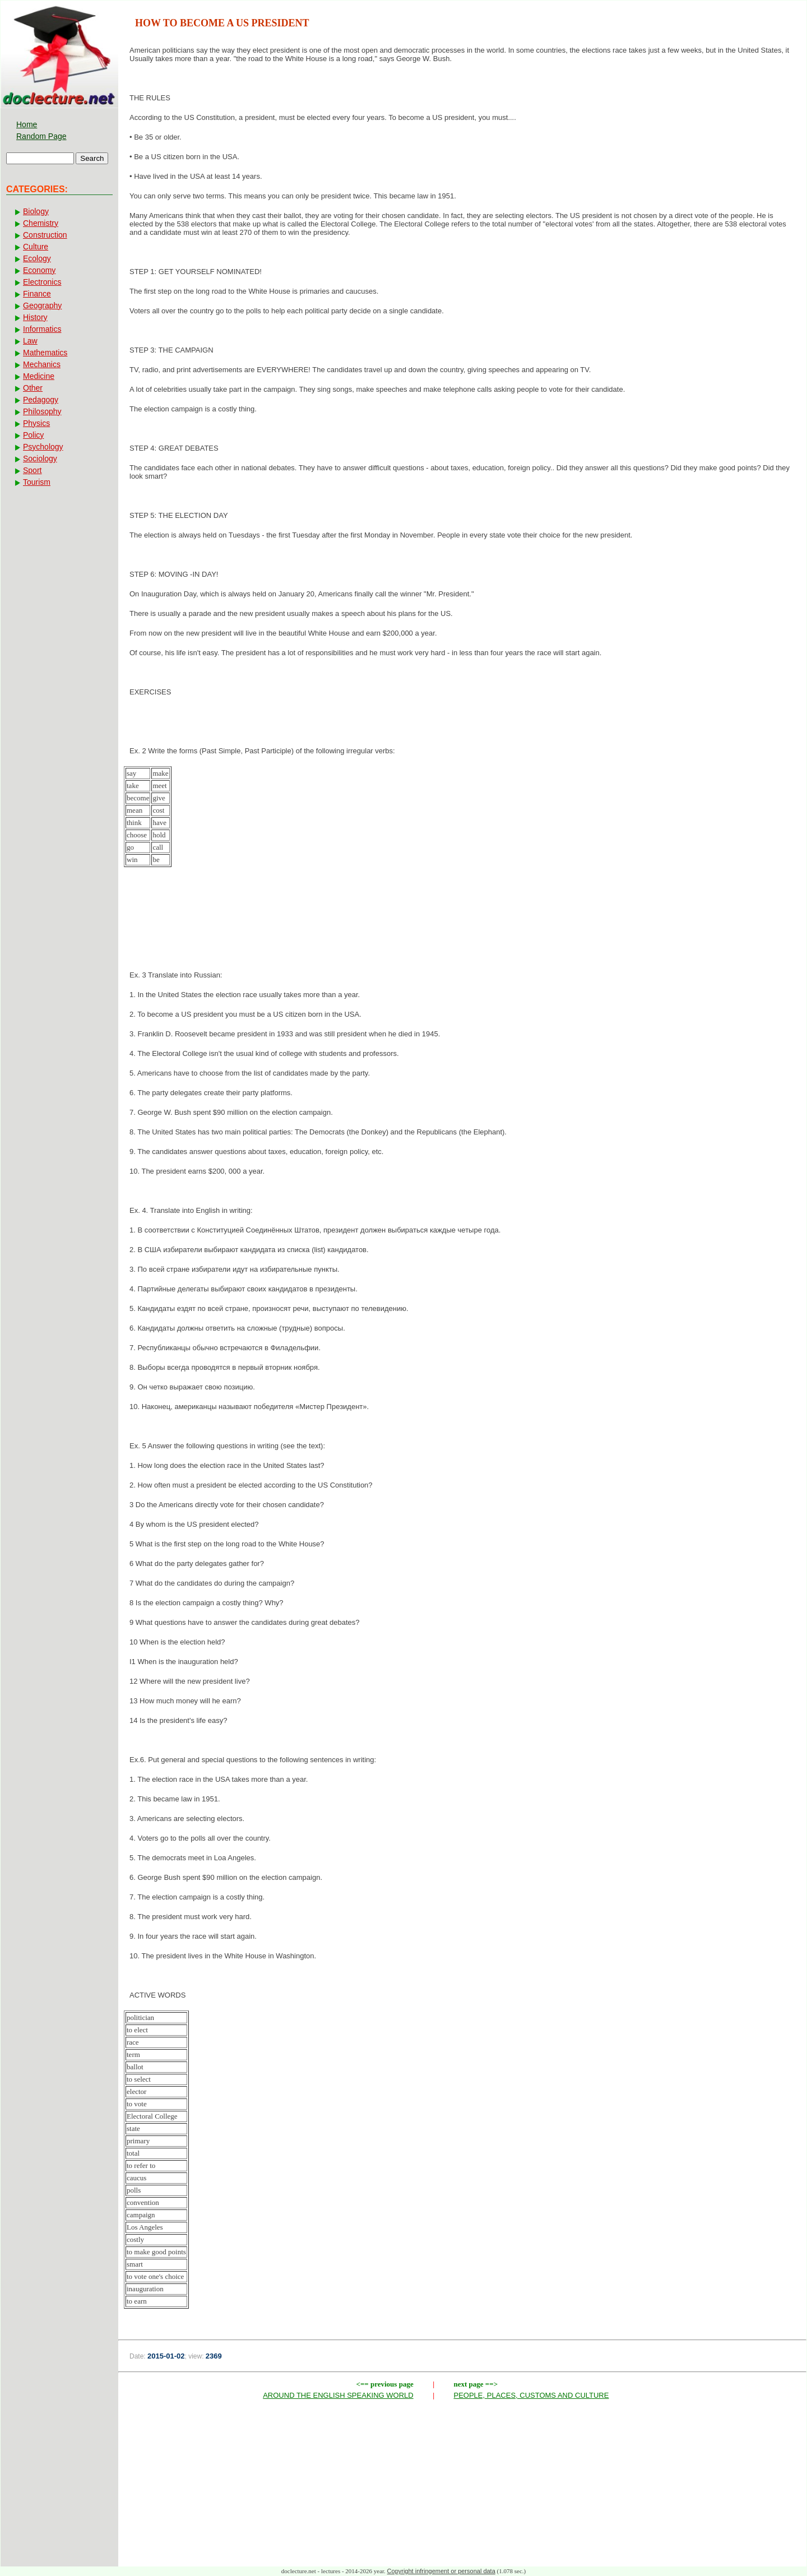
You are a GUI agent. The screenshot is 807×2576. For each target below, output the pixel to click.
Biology (36, 211)
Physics (36, 423)
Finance (37, 293)
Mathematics (45, 352)
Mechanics (42, 364)
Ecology (37, 258)
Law (30, 340)
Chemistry (40, 223)
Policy (33, 434)
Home (26, 124)
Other (33, 387)
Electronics (42, 281)
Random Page (41, 136)
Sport (32, 470)
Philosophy (42, 411)
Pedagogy (40, 399)
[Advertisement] (462, 932)
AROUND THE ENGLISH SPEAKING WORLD (338, 2395)
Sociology (40, 458)
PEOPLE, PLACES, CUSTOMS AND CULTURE (531, 2395)
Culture (35, 246)
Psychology (43, 446)
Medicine (38, 376)
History (35, 317)
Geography (42, 305)
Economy (39, 270)
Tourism (36, 482)
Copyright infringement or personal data (441, 2571)
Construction (45, 234)
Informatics (42, 329)
